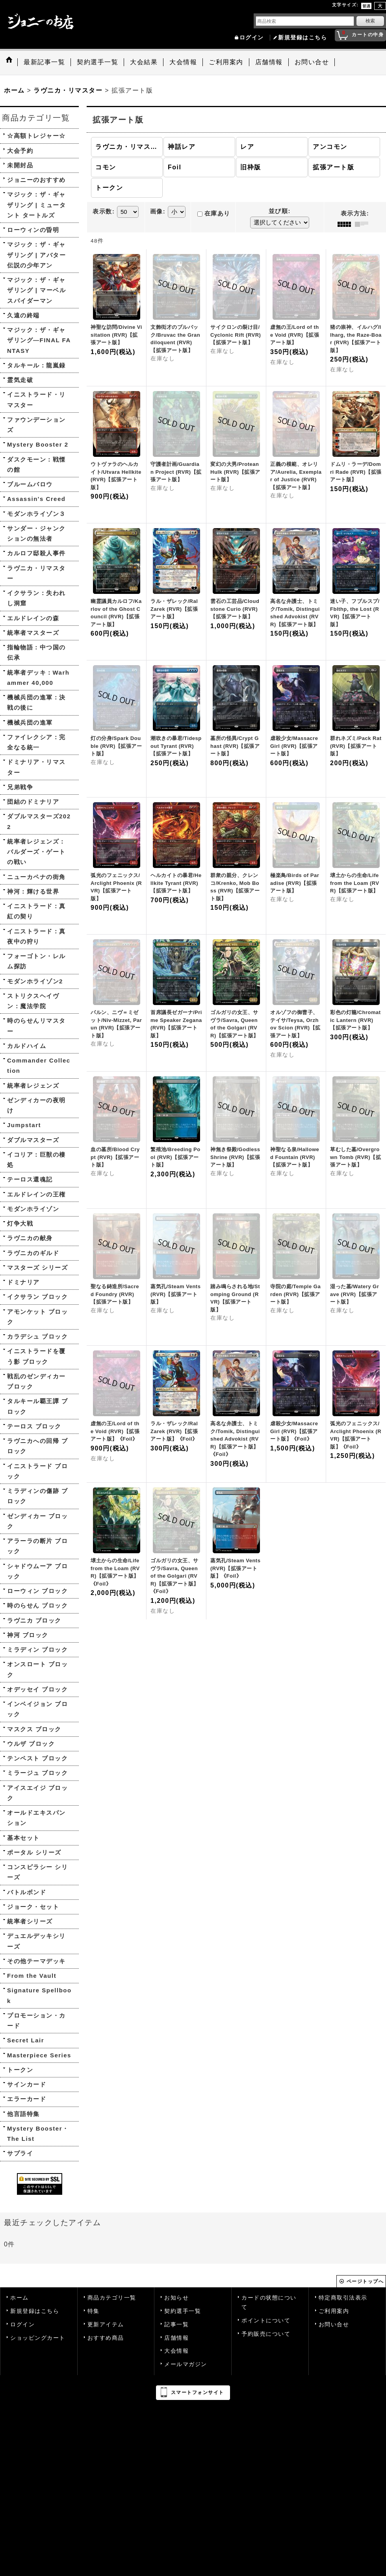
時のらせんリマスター (36, 1025)
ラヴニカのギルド (33, 1253)
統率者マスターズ (33, 632)
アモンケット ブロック (37, 1316)
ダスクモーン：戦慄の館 (36, 464)
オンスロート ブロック (37, 1669)
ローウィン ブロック (37, 1591)
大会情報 (176, 2351)
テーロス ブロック (34, 1426)
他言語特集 (23, 2114)
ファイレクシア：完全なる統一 (36, 742)
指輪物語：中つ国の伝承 (36, 652)
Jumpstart (24, 1125)
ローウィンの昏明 (33, 229)
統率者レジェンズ (33, 1085)
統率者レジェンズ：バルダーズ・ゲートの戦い (36, 852)
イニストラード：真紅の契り (36, 911)
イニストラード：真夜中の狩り (36, 936)
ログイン (251, 38)
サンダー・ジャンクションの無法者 (36, 533)
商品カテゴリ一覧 (111, 2298)
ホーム (19, 2298)
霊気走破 (20, 379)
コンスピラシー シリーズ (37, 1872)
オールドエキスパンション (36, 1817)
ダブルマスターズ (33, 1140)
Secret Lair (25, 2040)
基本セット (23, 1837)
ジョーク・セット (33, 1906)
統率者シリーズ (30, 1921)
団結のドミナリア (33, 801)
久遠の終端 (23, 315)
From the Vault (31, 1975)
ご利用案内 (334, 2311)
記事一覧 (176, 2324)
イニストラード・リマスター (36, 399)
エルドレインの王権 (36, 1194)
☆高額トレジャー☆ (36, 135)
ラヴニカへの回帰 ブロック (37, 1445)
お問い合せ (334, 2324)
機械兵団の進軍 (30, 722)
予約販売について (265, 2334)
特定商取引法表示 (343, 2298)
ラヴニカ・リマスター (36, 573)
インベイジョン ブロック (37, 1709)
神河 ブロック (27, 1635)
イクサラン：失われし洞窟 (36, 598)
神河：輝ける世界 (33, 891)
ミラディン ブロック (37, 1649)
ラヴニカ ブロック (34, 1620)
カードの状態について (269, 2302)
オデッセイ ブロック (37, 1689)
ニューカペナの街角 (36, 877)
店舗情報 (176, 2338)
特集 (93, 2311)
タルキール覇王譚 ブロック (37, 1406)
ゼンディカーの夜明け (36, 1105)
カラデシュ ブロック (37, 1336)
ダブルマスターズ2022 (39, 821)
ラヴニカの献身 (30, 1238)
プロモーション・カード (36, 2020)
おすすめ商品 (105, 2338)
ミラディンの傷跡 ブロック (37, 1495)
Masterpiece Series (39, 2055)
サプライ (20, 2153)
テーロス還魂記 (30, 1179)
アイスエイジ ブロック (37, 1792)
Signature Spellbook (39, 1995)
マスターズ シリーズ (37, 1267)
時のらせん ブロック (37, 1605)
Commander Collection (39, 1065)
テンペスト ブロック (37, 1758)
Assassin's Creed (36, 498)
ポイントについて (265, 2321)
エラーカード (26, 2099)
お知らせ (176, 2298)
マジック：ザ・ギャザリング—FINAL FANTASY (39, 340)
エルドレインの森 (33, 618)
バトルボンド (26, 1892)
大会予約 (20, 150)
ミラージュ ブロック (37, 1772)
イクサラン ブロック (37, 1296)
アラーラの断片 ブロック (37, 1545)
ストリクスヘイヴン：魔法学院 (33, 1000)
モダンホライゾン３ (36, 513)
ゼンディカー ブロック (37, 1521)
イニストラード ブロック (37, 1471)
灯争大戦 (20, 1223)
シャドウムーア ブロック (37, 1571)
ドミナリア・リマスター (36, 767)
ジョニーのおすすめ (36, 179)
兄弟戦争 (20, 787)
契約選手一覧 (182, 2311)
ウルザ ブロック (31, 1743)
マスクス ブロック (34, 1729)
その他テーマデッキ (36, 1961)
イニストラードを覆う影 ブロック (36, 1356)
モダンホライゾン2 (35, 981)
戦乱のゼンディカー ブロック (36, 1381)
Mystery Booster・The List (38, 2133)
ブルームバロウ (30, 484)
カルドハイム (26, 1045)
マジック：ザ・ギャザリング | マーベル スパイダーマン (36, 290)
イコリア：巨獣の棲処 (36, 1159)
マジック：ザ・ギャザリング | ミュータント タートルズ (36, 205)
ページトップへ (365, 2281)
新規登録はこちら (302, 38)
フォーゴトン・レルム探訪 (36, 961)
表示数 (104, 211)
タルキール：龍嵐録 (36, 365)
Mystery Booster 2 (38, 444)
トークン (20, 2069)
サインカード (26, 2084)
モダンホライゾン (33, 1208)
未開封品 (20, 165)
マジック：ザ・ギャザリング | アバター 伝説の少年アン (36, 255)
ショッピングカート (37, 2338)
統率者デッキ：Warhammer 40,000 (38, 677)
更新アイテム (105, 2324)
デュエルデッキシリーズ (36, 1940)
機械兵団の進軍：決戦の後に (36, 702)
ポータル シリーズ (34, 1852)
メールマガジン (185, 2364)
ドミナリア (23, 1282)
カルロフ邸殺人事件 (36, 553)
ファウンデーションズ (36, 424)
